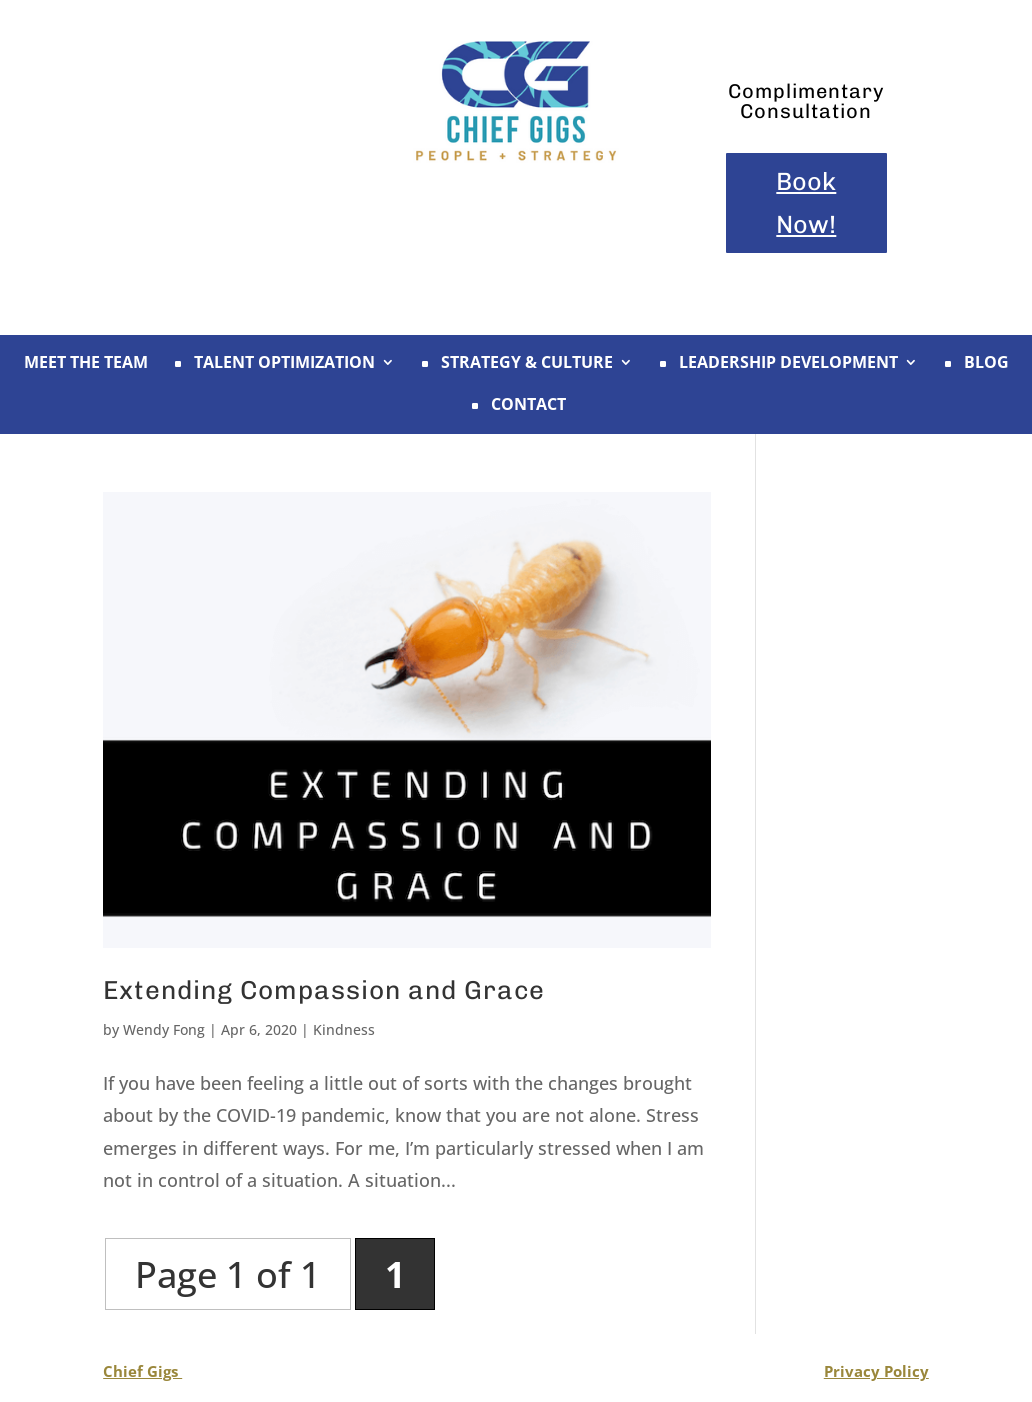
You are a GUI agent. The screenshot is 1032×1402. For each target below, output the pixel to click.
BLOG (974, 364)
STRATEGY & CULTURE (515, 364)
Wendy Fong (164, 1029)
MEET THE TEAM (86, 364)
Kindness (344, 1029)
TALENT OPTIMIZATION (272, 364)
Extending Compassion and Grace (324, 990)
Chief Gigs (142, 1371)
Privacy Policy (876, 1371)
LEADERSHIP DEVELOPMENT (776, 364)
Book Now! (806, 202)
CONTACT (516, 406)
